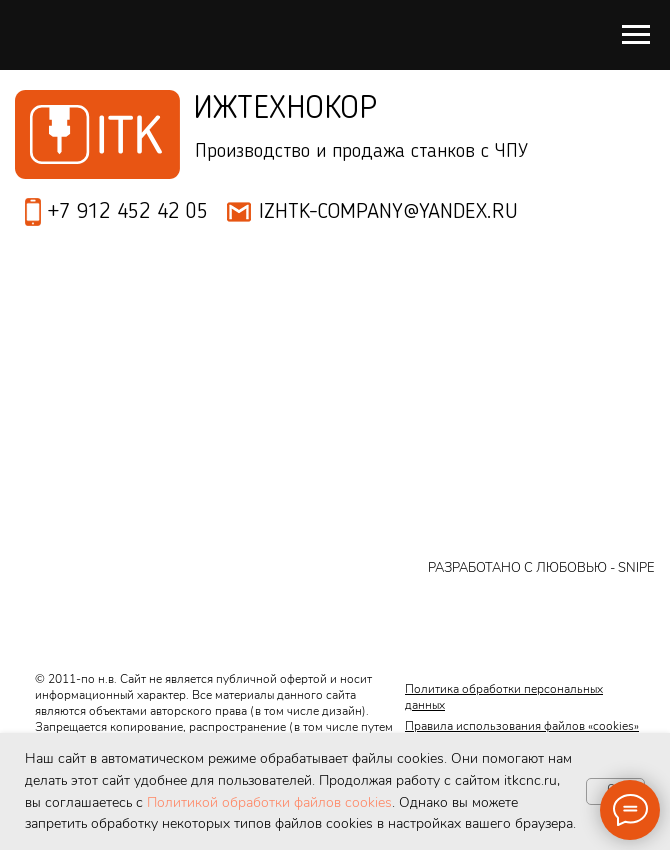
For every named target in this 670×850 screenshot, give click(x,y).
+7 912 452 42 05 (128, 212)
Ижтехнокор (285, 109)
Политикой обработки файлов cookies (269, 802)
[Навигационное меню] (636, 35)
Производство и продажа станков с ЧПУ (361, 152)
